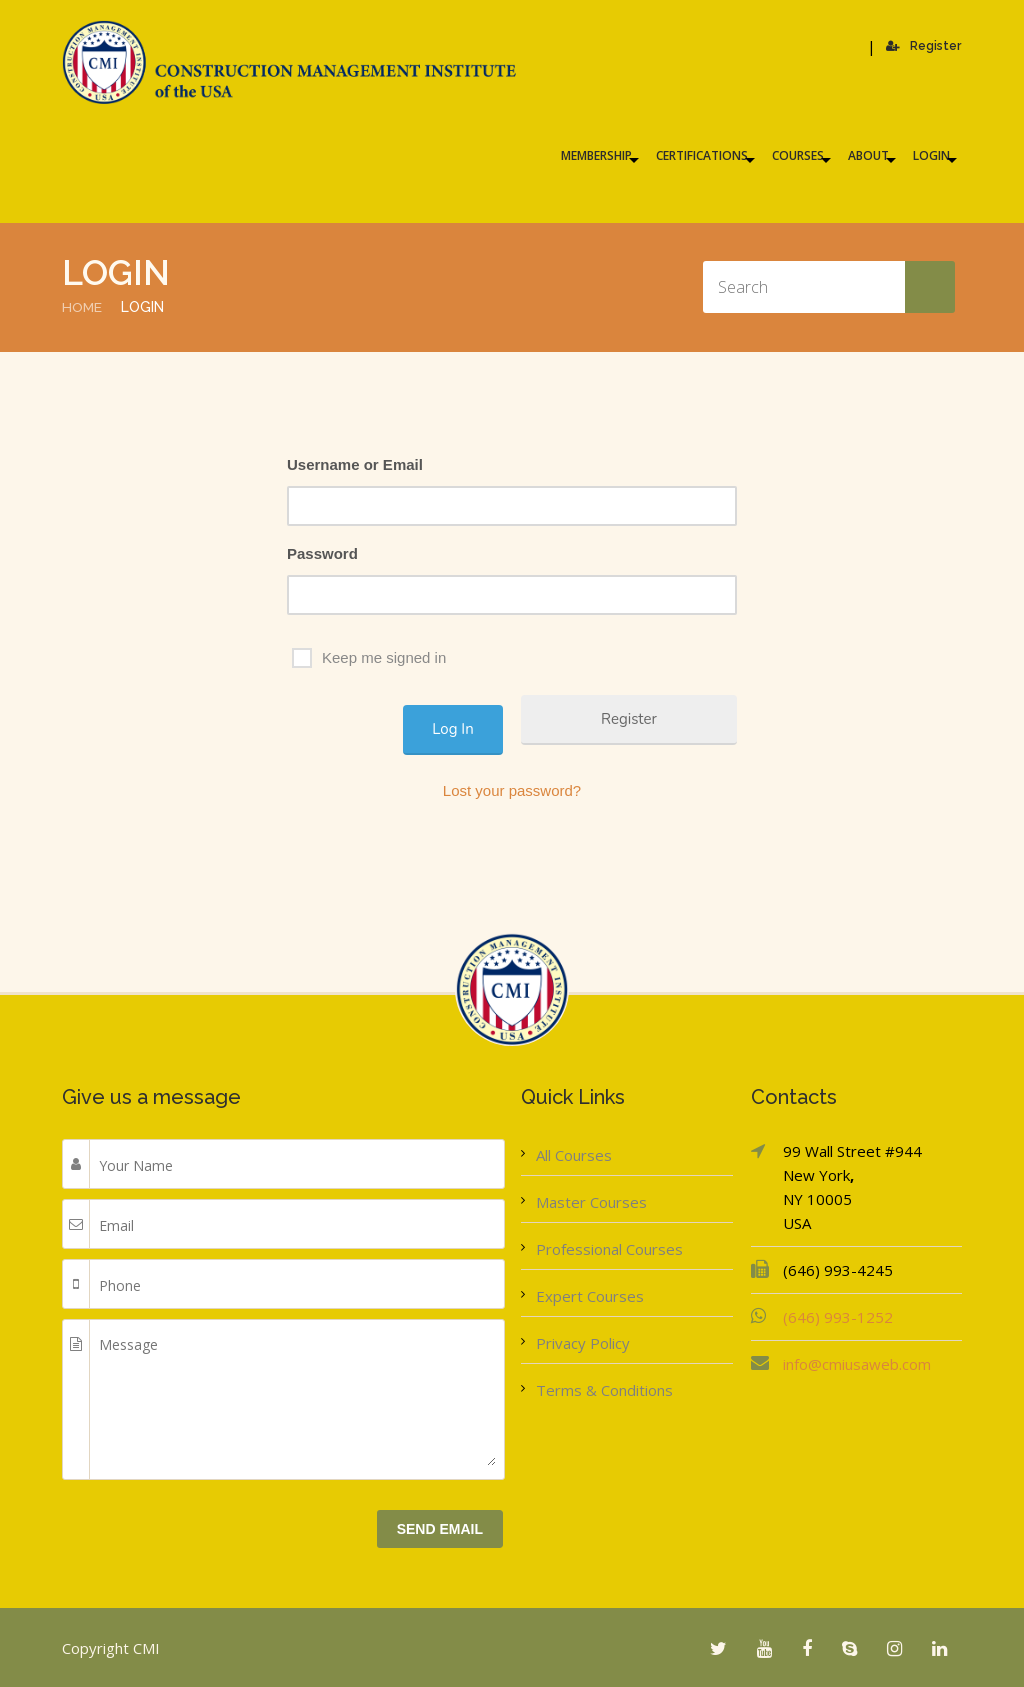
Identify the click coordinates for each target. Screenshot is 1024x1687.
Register (924, 46)
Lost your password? (512, 789)
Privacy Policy (583, 1342)
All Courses (574, 1154)
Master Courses (591, 1201)
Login (931, 155)
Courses (798, 155)
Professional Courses (609, 1248)
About (868, 155)
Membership (596, 155)
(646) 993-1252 (838, 1316)
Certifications (702, 155)
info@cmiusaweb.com (857, 1363)
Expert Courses (590, 1295)
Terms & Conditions (604, 1389)
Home (82, 307)
